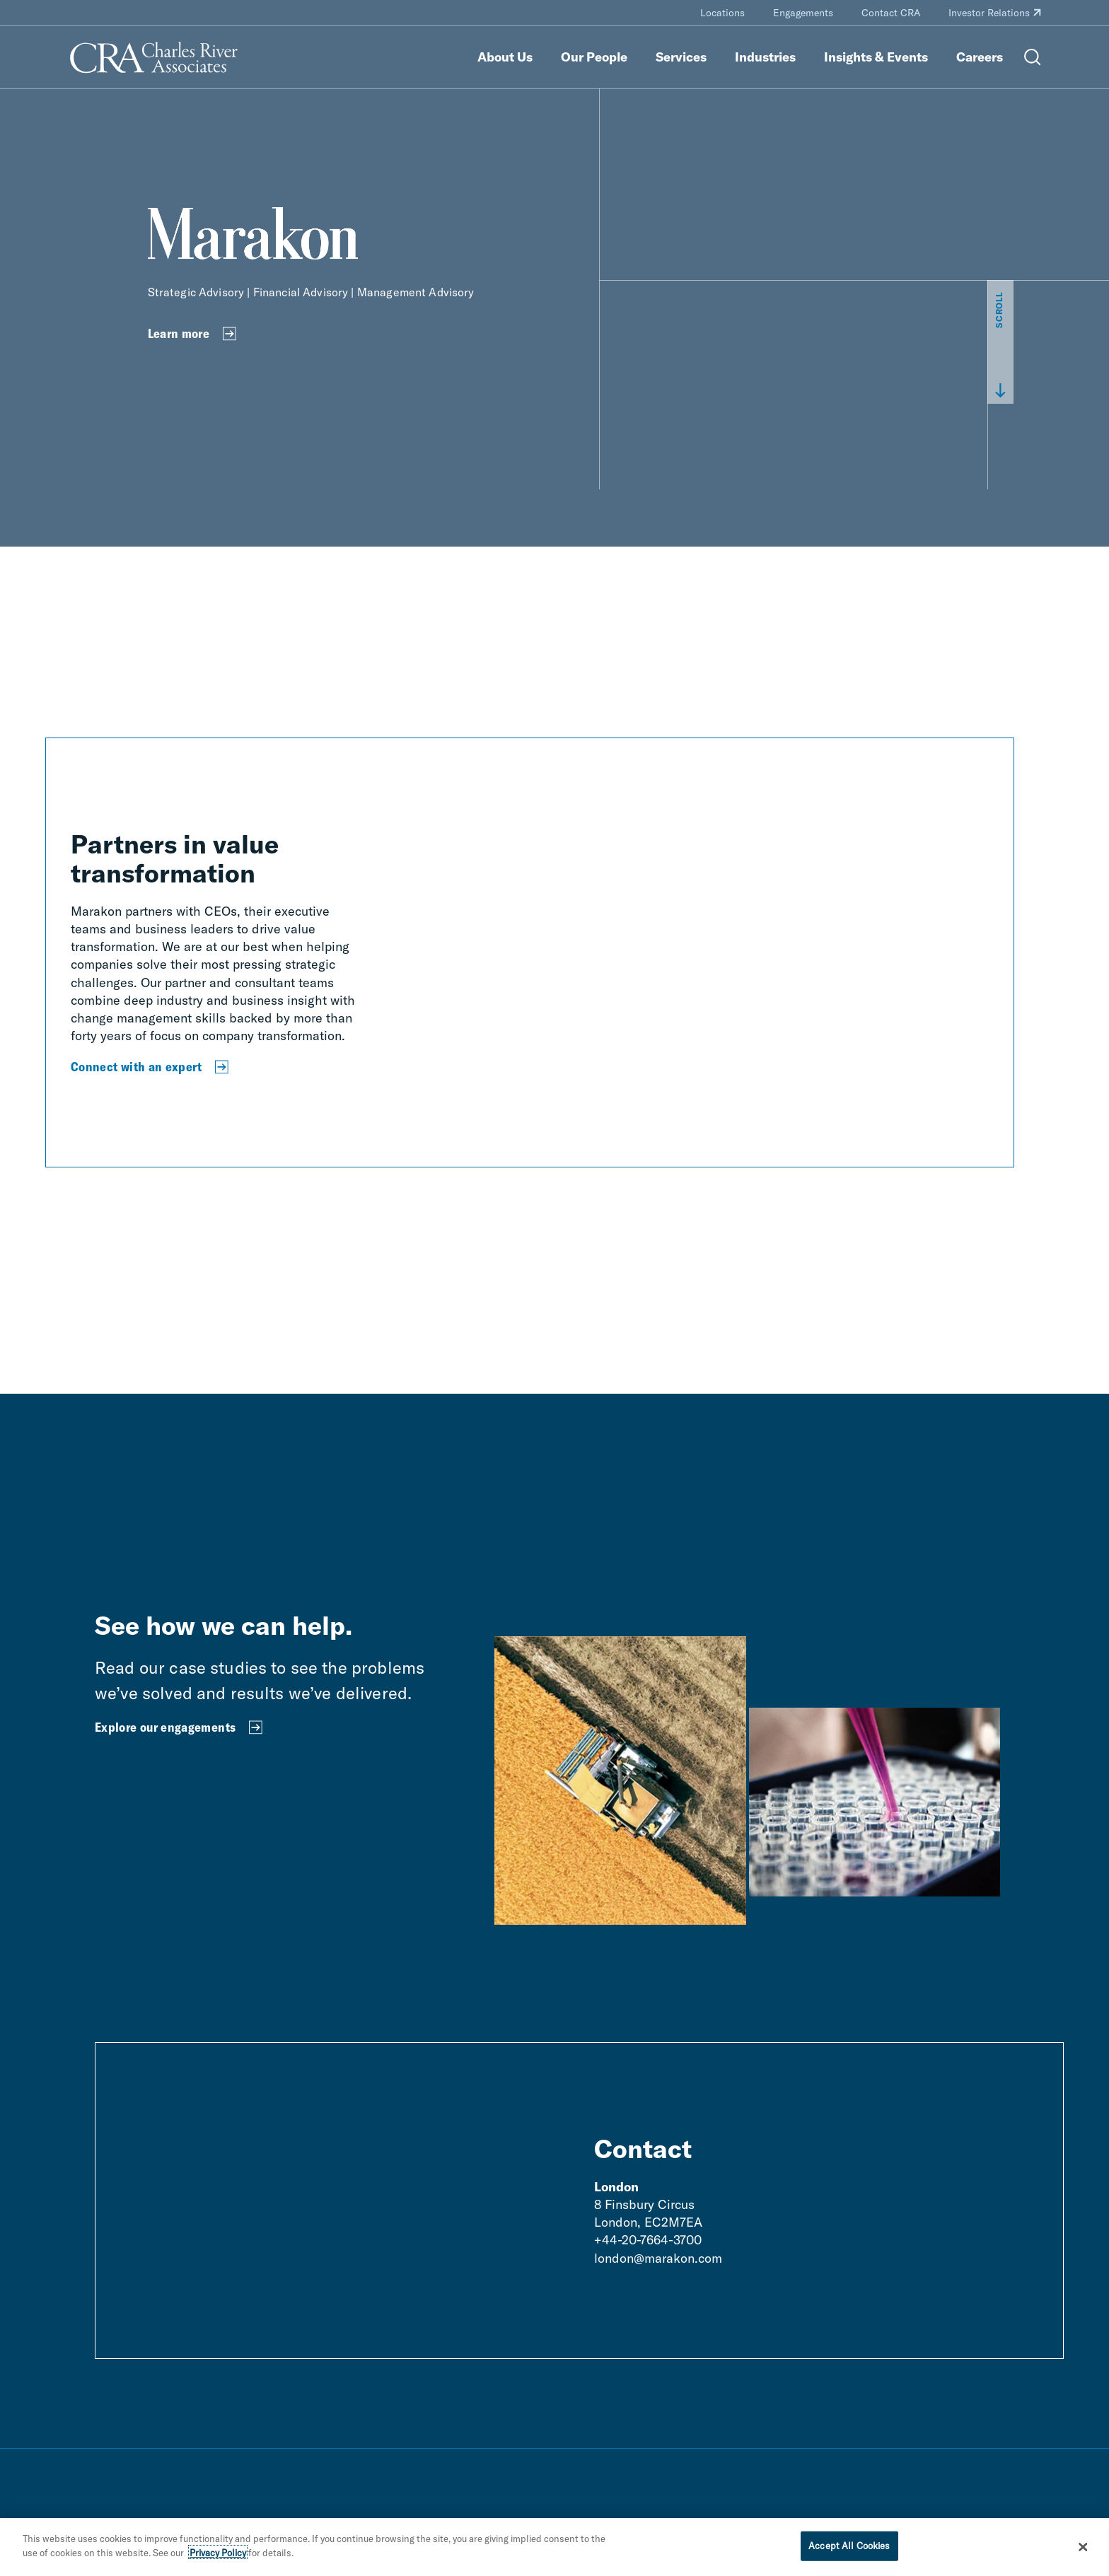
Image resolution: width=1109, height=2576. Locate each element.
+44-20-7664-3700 (648, 2240)
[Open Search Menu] (1032, 57)
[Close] (1083, 2552)
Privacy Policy (218, 2557)
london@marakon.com (658, 2258)
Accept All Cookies (849, 2550)
